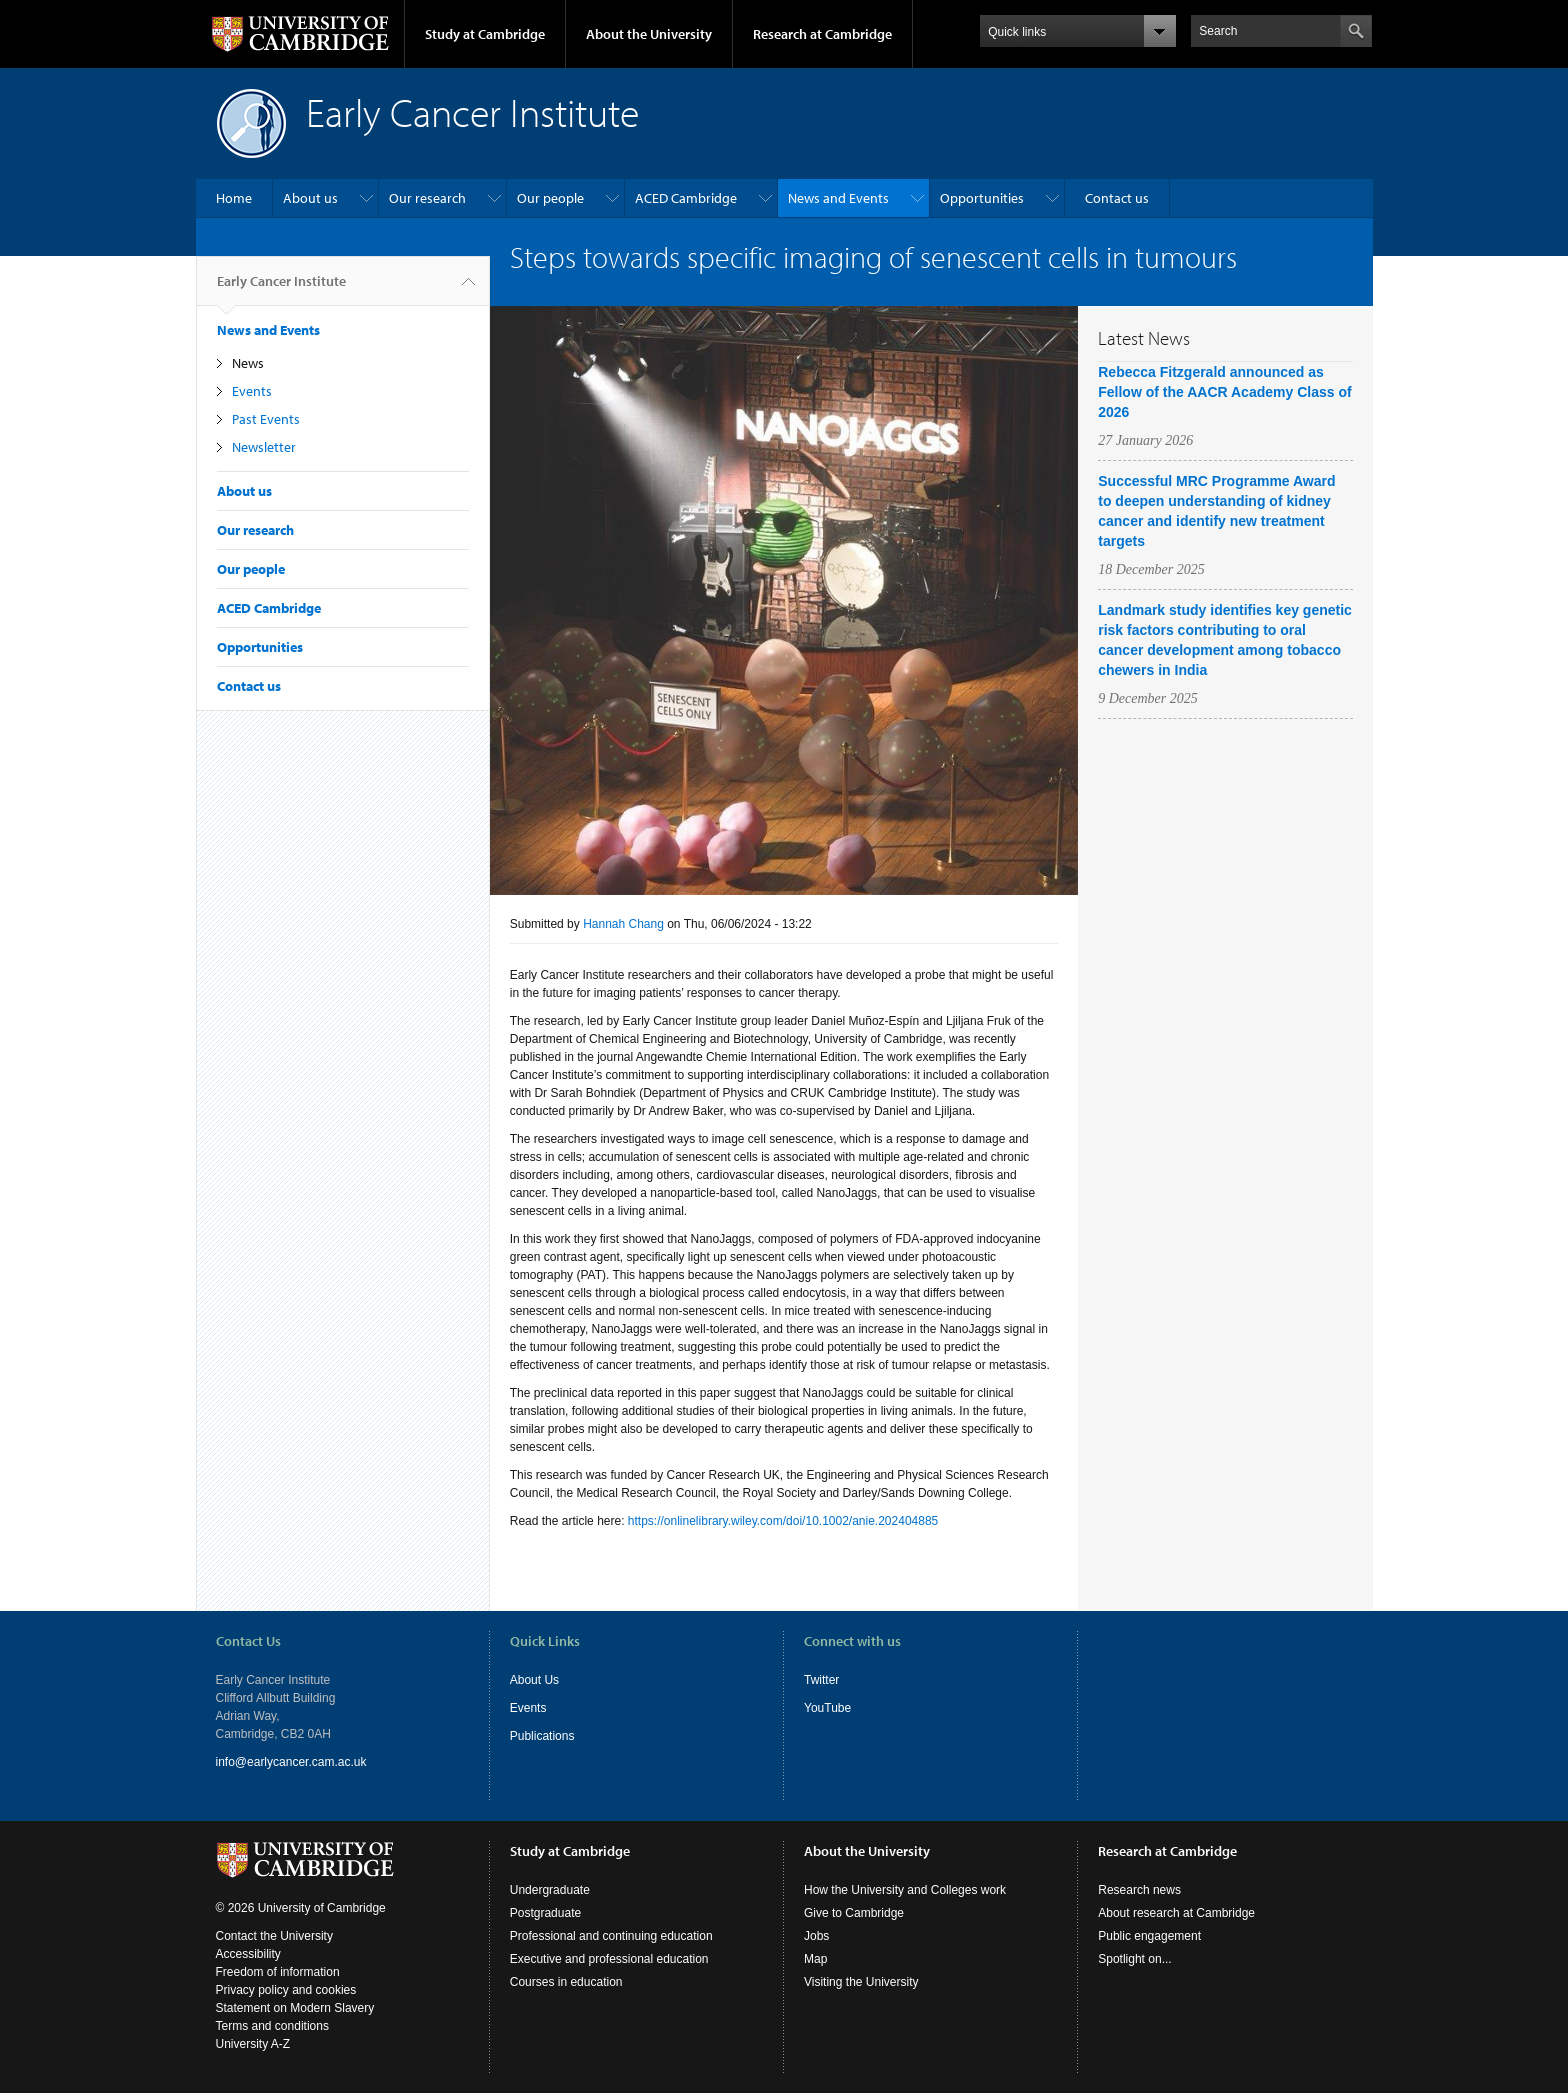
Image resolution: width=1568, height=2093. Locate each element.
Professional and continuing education (611, 1936)
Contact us (1117, 198)
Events (252, 391)
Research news (1139, 1890)
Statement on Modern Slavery (295, 2008)
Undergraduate (550, 1890)
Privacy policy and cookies (286, 1990)
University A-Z (253, 2044)
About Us (534, 1680)
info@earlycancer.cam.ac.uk (291, 1762)
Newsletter (264, 447)
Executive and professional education (609, 1959)
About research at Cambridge (1176, 1913)
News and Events (838, 198)
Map (815, 1959)
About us (310, 198)
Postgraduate (545, 1913)
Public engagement (1149, 1936)
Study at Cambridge (485, 34)
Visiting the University (861, 1982)
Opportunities (982, 198)
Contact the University (274, 1936)
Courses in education (566, 1982)
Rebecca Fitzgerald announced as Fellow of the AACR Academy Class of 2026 (1224, 392)
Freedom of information (278, 1972)
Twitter (821, 1680)
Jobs (816, 1936)
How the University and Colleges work (905, 1890)
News (248, 363)
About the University (649, 34)
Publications (542, 1736)
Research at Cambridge (822, 34)
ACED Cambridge (686, 198)
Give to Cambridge (854, 1913)
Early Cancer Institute (281, 289)
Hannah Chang (623, 924)
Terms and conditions (272, 2026)
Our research (427, 198)
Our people (550, 198)
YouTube (827, 1708)
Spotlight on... (1134, 1959)
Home (234, 198)
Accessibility (248, 1954)
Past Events (266, 419)
